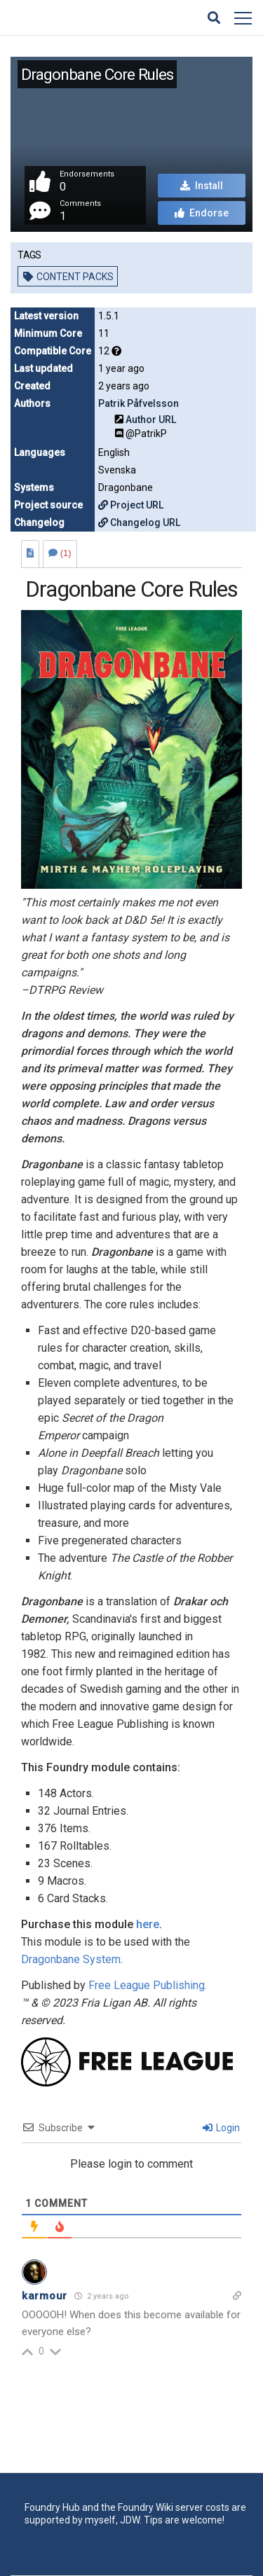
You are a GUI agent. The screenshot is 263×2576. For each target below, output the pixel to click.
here (147, 1924)
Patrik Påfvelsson (138, 403)
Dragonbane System (71, 1959)
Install (201, 185)
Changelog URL (139, 522)
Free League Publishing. (147, 1985)
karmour (44, 2296)
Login (221, 2127)
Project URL (130, 505)
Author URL (151, 419)
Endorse (202, 213)
